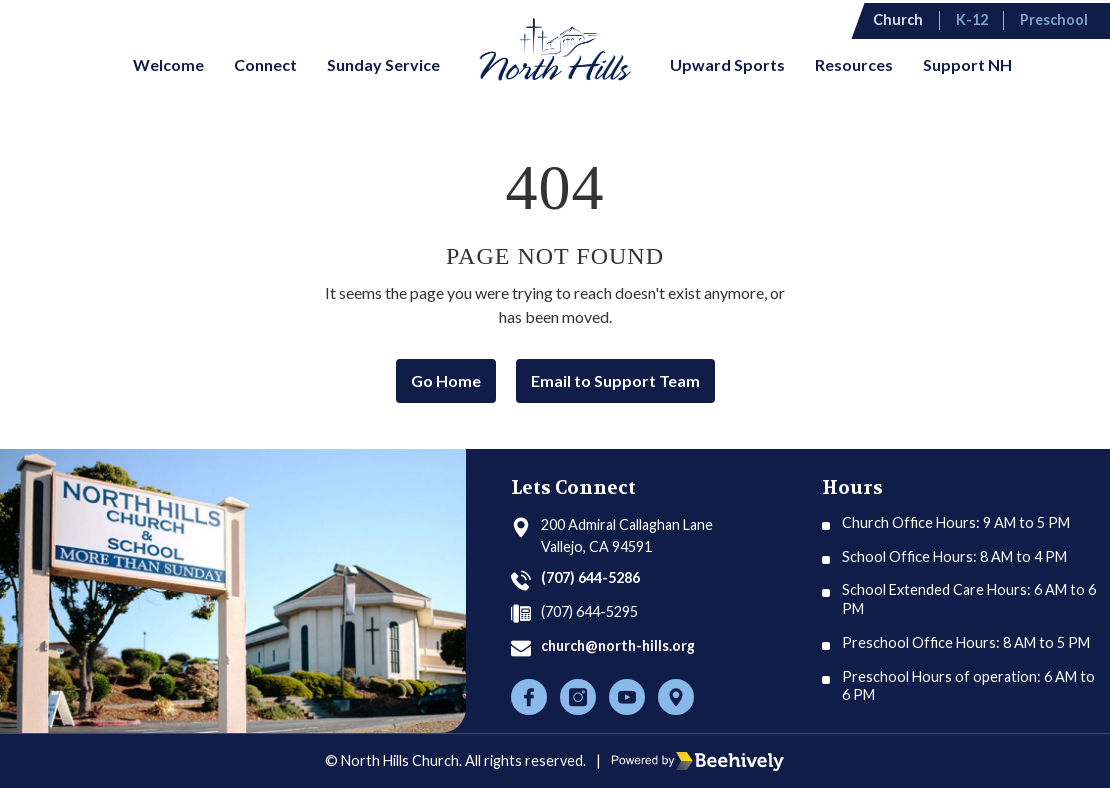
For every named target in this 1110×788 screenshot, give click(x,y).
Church (908, 18)
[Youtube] (627, 697)
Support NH (967, 64)
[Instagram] (578, 697)
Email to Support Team (615, 380)
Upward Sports (727, 64)
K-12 (980, 18)
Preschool (1061, 18)
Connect (265, 64)
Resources (854, 64)
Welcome (168, 64)
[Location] (676, 697)
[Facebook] (529, 697)
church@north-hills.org (621, 645)
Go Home (446, 380)
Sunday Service (383, 64)
